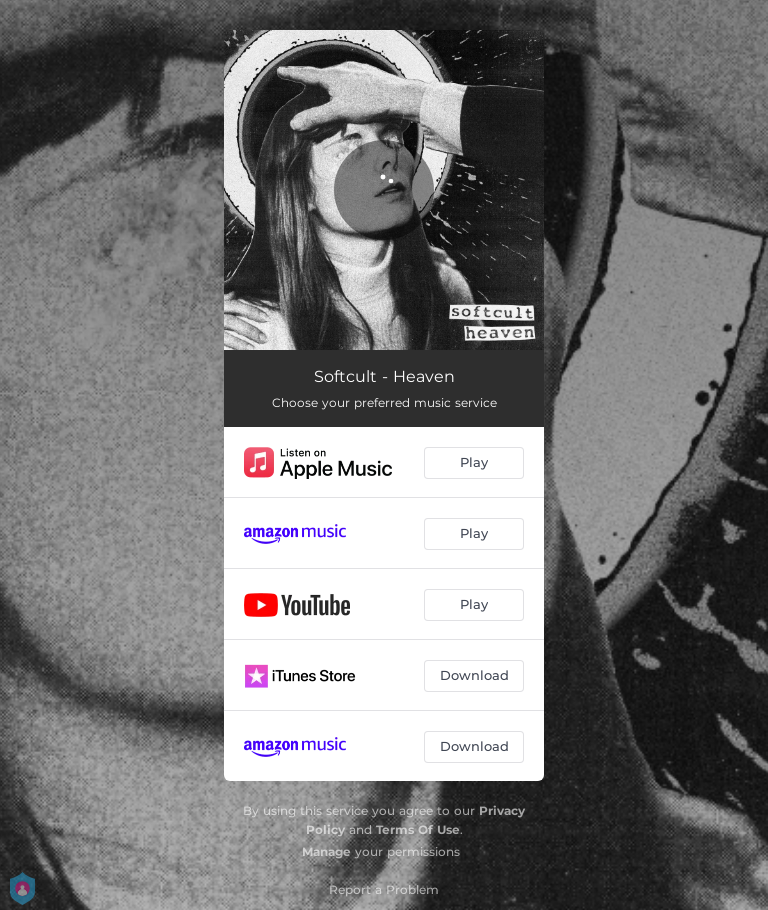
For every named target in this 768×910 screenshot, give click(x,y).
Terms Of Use (418, 829)
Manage (326, 851)
